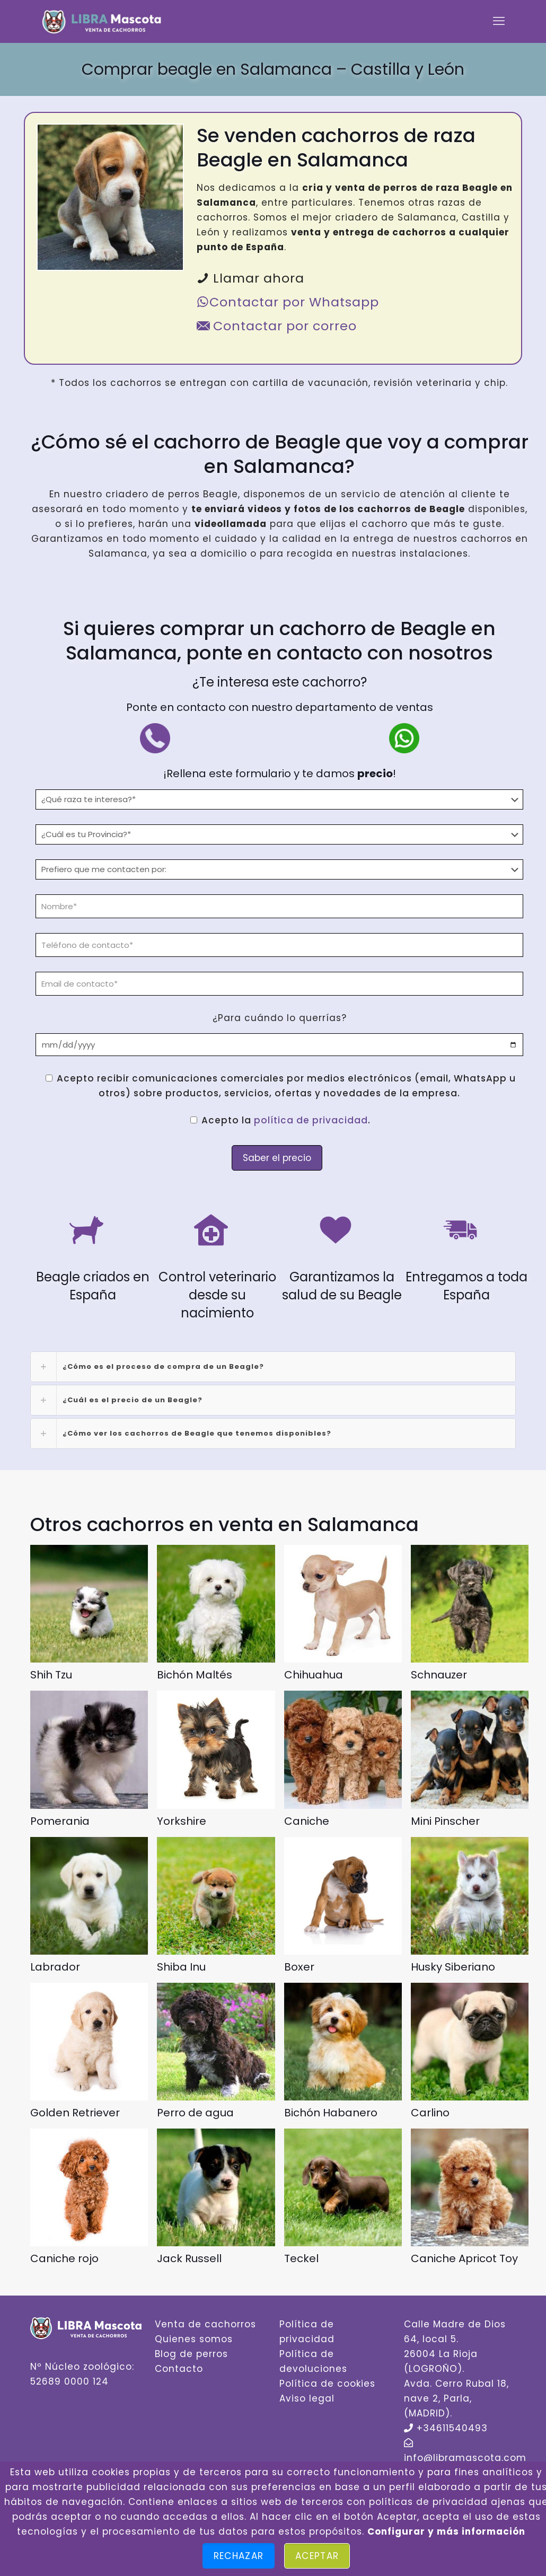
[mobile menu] (499, 21)
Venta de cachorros (205, 2324)
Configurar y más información (446, 2531)
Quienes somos (194, 2339)
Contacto (179, 2368)
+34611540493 (452, 2428)
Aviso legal (306, 2398)
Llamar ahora (250, 278)
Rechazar (238, 2555)
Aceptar (317, 2555)
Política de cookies (327, 2383)
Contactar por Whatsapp (288, 302)
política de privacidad (311, 1120)
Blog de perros (191, 2354)
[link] (273, 1366)
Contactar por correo (277, 326)
